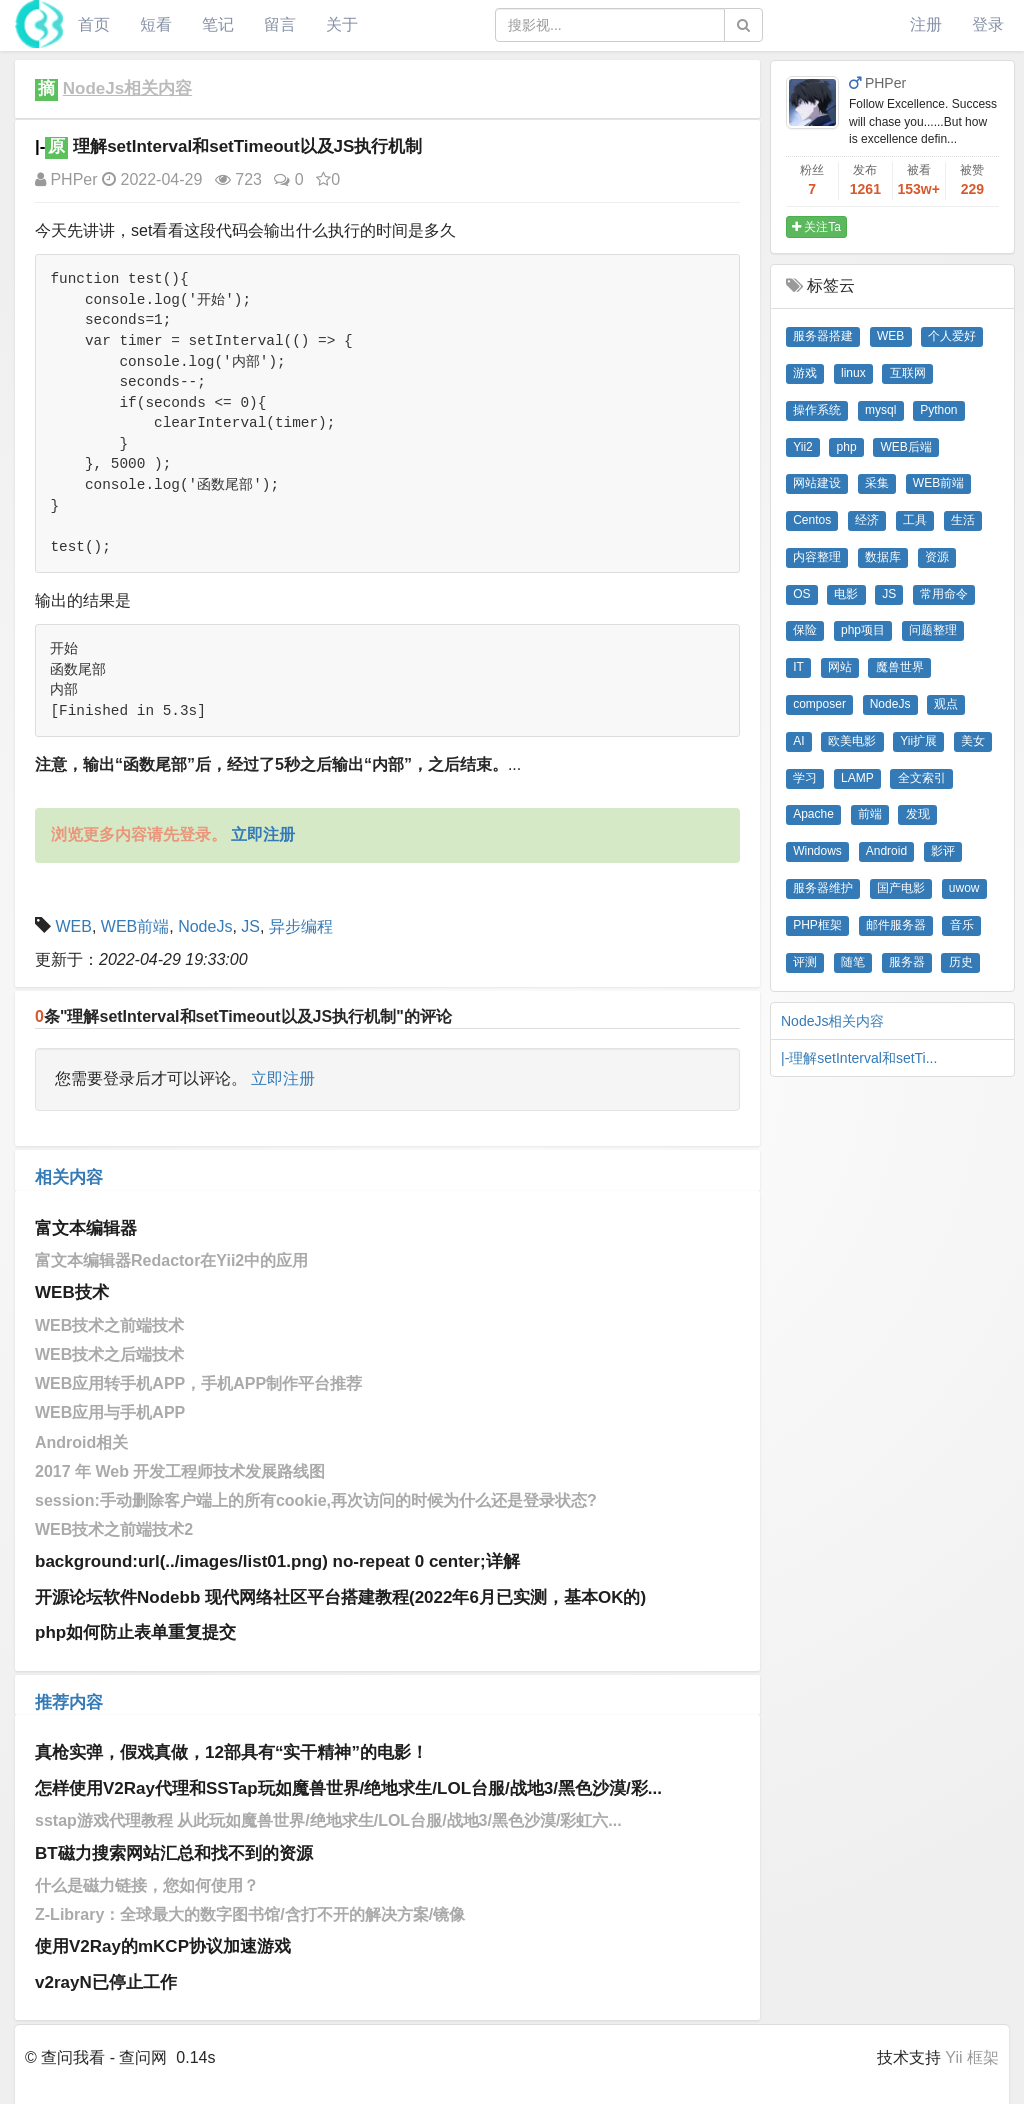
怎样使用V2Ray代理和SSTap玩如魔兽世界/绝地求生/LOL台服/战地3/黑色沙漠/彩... (348, 1788)
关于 (342, 24)
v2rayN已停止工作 (106, 1982)
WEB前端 (135, 926)
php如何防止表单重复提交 (135, 1632)
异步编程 (301, 926)
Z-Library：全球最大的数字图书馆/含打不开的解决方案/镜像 (250, 1914)
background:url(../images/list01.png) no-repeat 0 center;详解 (277, 1561)
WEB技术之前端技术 (109, 1325)
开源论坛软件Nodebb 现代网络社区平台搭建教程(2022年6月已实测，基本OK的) (340, 1597)
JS (250, 926)
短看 (156, 24)
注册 (926, 24)
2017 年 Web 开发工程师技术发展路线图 (180, 1471)
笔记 (218, 24)
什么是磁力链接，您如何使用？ (147, 1885)
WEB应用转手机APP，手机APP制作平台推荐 (198, 1383)
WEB (73, 926)
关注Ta (816, 227)
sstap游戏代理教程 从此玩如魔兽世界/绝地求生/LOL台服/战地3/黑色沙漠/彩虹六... (328, 1820)
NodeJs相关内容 (127, 88)
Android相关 (81, 1442)
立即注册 (283, 1078)
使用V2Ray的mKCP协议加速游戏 (163, 1946)
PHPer (66, 179)
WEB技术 (72, 1292)
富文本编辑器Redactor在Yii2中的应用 (171, 1260)
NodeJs (205, 926)
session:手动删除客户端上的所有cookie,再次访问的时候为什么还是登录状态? (316, 1500)
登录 (988, 24)
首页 (94, 24)
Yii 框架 (972, 2057)
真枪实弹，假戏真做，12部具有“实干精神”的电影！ (231, 1752)
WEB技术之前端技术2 (114, 1529)
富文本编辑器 (86, 1228)
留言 (280, 24)
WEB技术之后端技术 (109, 1354)
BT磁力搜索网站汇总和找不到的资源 (174, 1853)
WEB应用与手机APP (110, 1412)
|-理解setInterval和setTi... (859, 1058)
